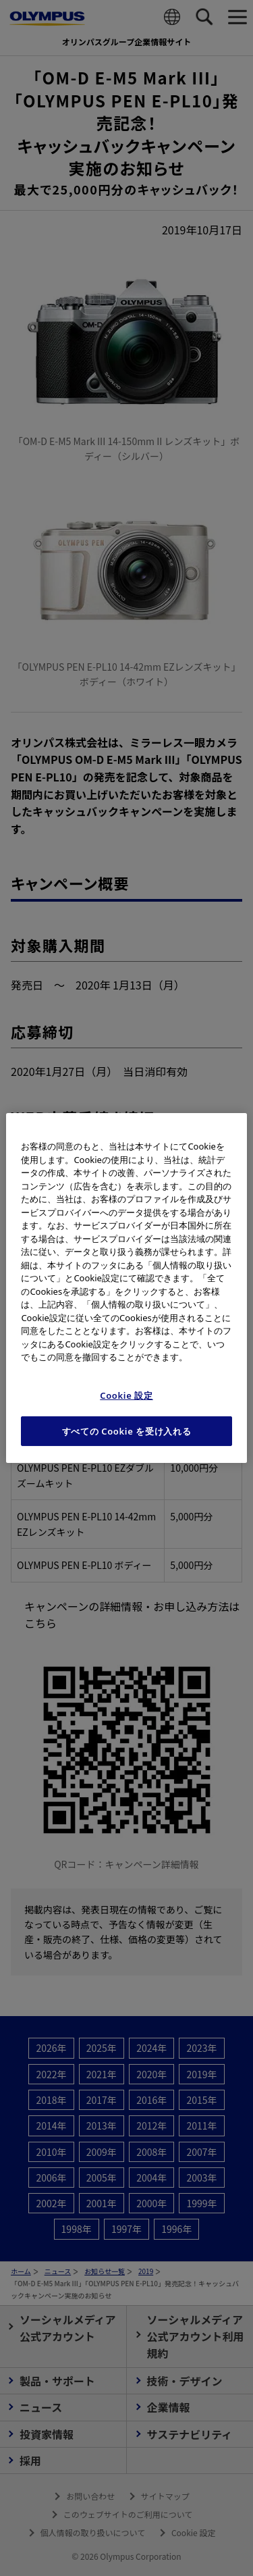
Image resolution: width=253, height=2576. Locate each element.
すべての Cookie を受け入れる (127, 1431)
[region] (126, 1288)
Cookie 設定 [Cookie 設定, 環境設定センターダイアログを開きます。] (126, 1395)
